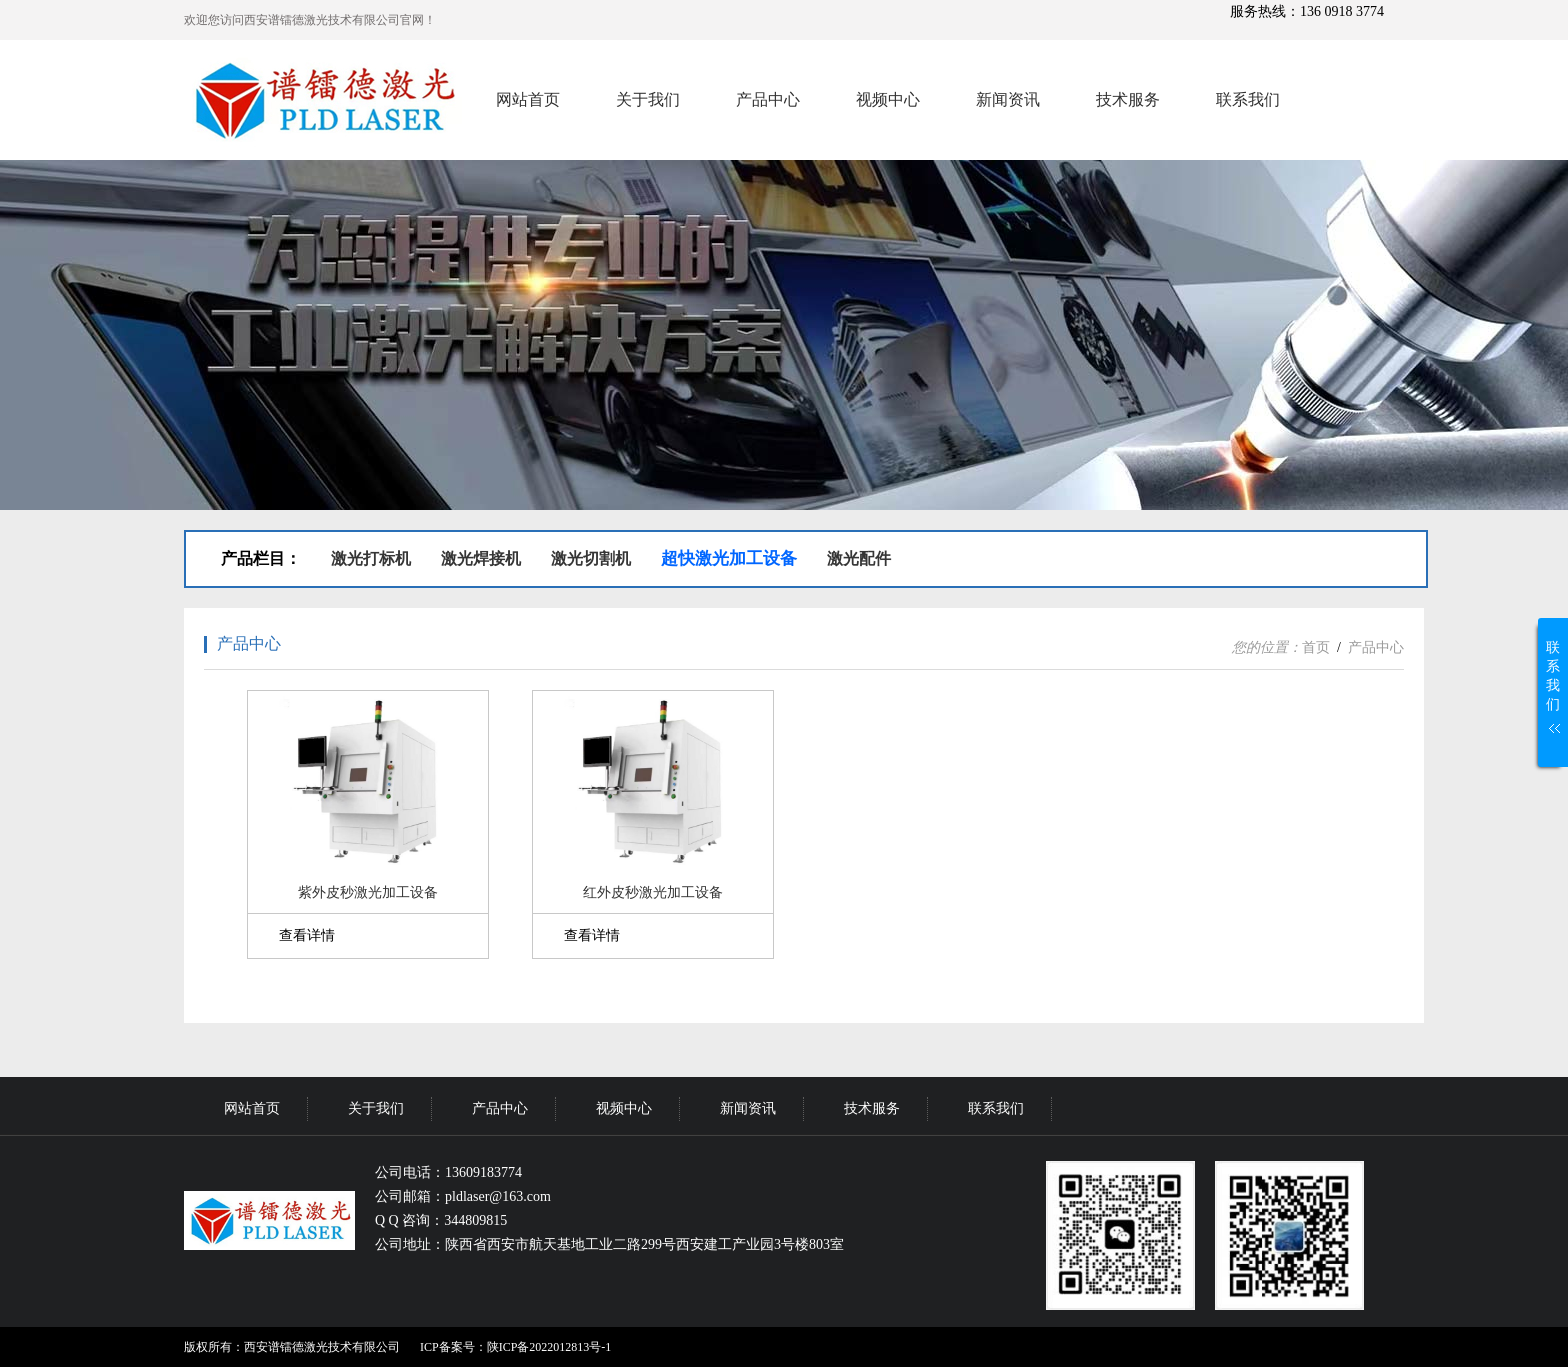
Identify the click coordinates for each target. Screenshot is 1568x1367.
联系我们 (1248, 99)
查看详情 (307, 935)
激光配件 (859, 558)
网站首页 (528, 99)
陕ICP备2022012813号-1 (549, 1347)
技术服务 (1128, 99)
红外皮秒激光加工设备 (653, 892)
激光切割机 (591, 558)
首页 (1316, 647)
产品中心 (768, 99)
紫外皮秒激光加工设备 (368, 892)
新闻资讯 (1008, 99)
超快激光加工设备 (729, 558)
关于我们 (648, 99)
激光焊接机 (481, 558)
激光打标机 (371, 558)
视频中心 (888, 99)
